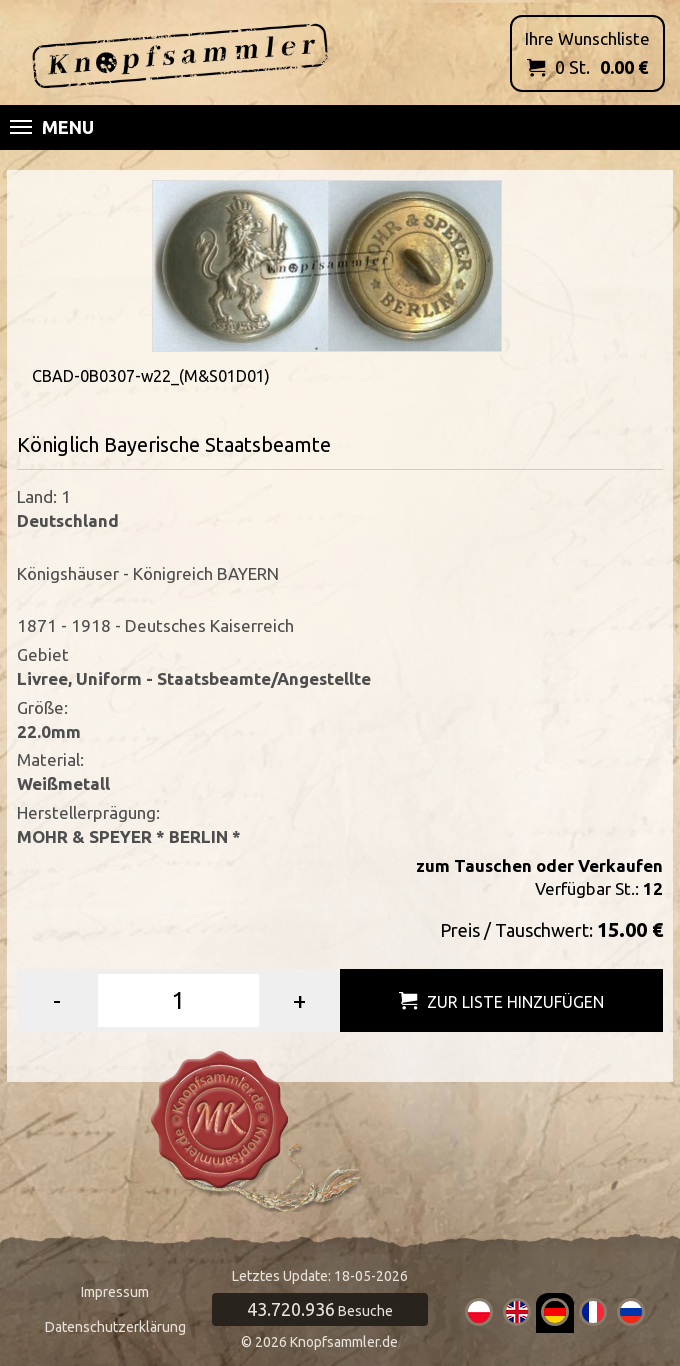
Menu (52, 127)
